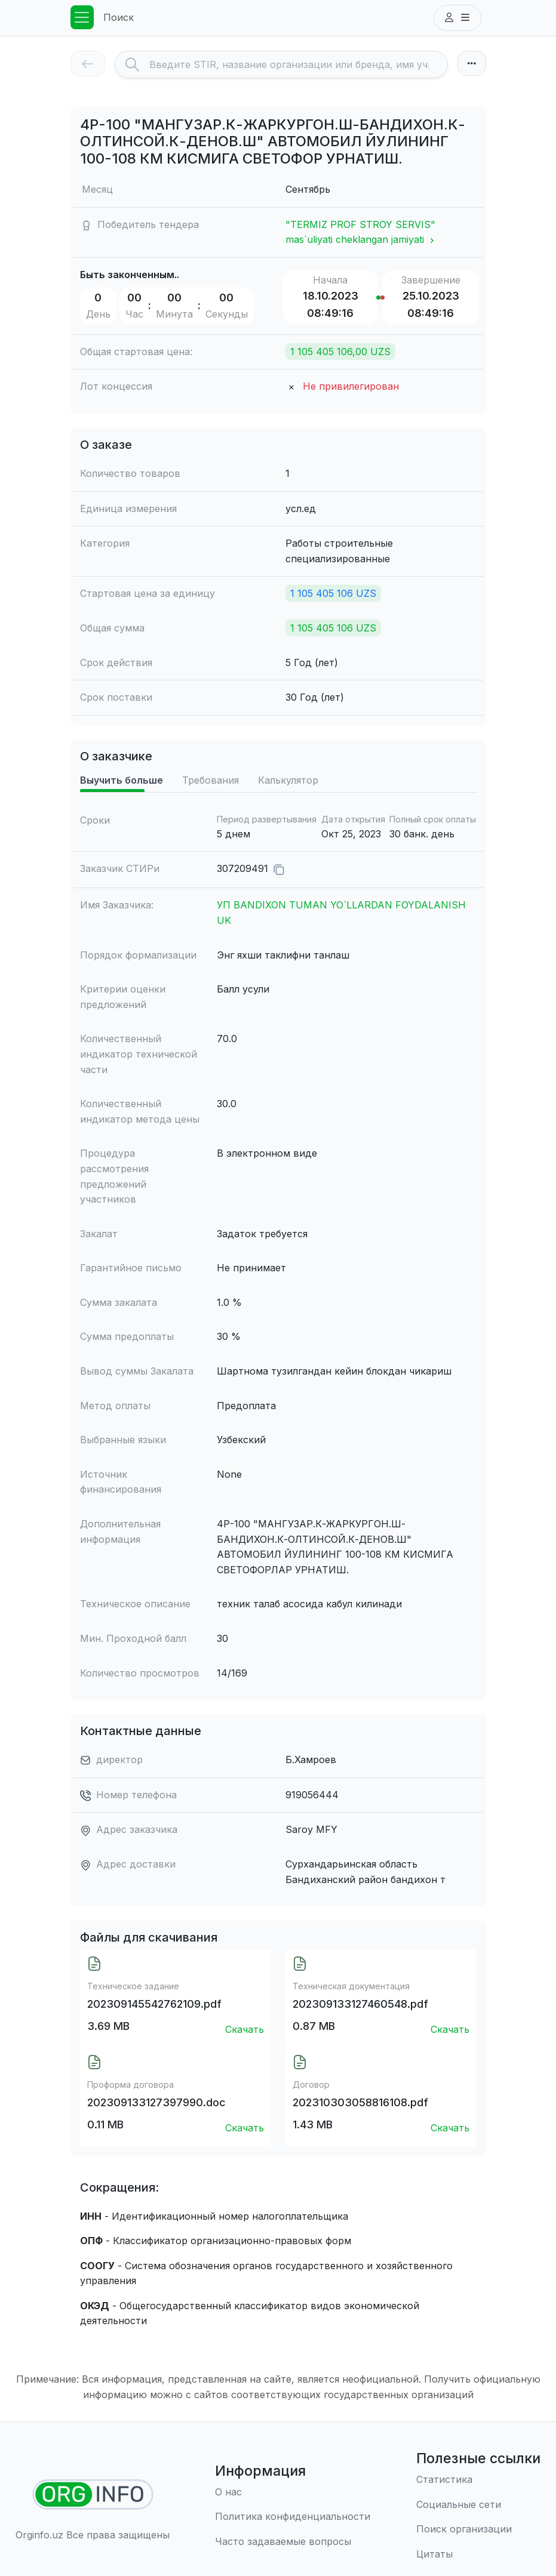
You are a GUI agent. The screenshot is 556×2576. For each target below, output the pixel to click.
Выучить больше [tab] (121, 780)
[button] (457, 17)
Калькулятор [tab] (288, 780)
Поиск (118, 17)
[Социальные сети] (478, 2505)
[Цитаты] (478, 2554)
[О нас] (292, 2492)
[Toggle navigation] (82, 17)
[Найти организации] (92, 2494)
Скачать (244, 2029)
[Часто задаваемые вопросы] (292, 2542)
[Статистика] (478, 2480)
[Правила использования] (292, 2517)
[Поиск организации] (478, 2529)
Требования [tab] (210, 780)
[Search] (298, 64)
